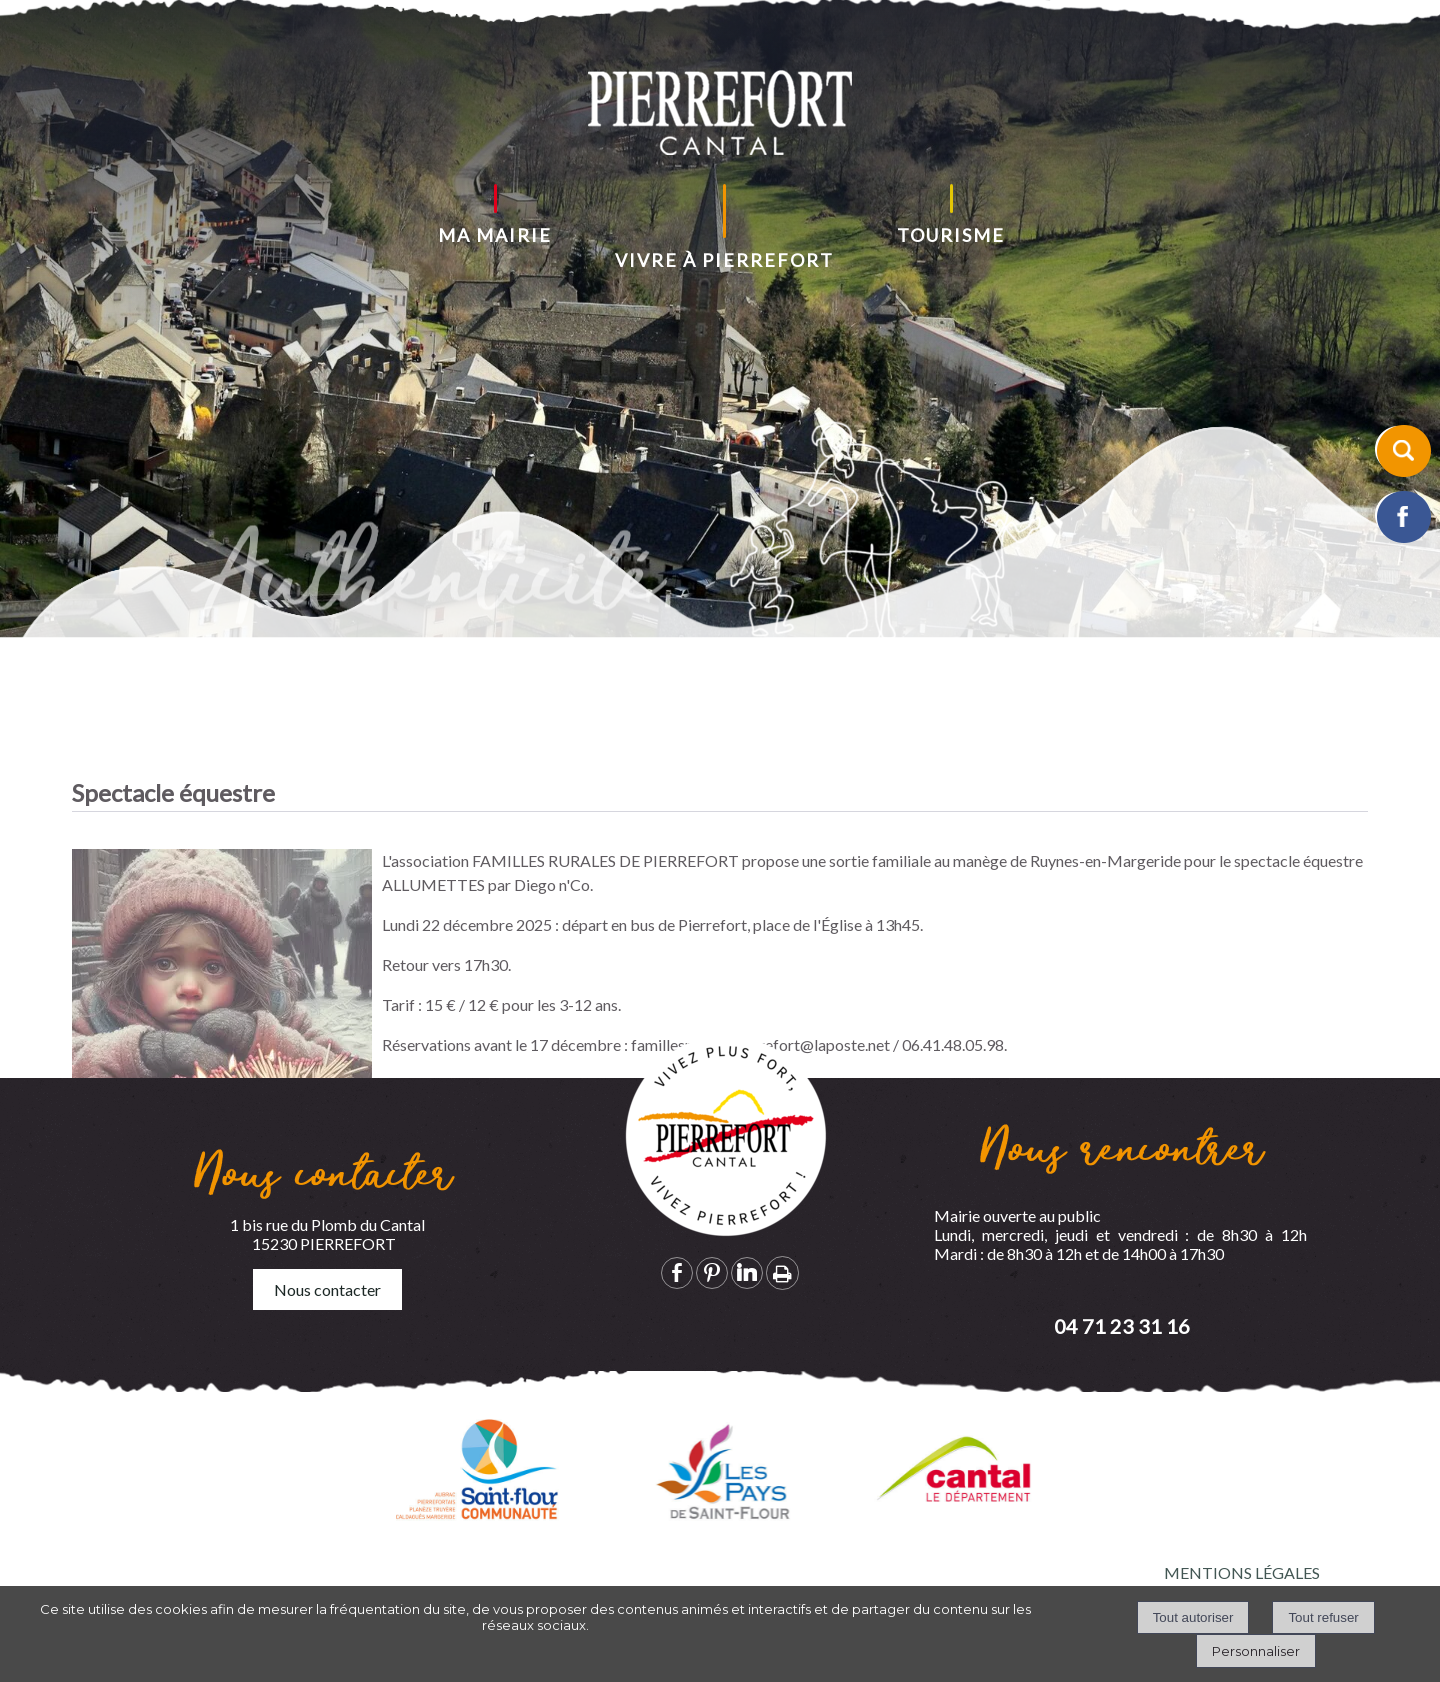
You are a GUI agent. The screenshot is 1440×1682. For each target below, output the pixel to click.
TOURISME (951, 235)
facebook (677, 1272)
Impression (782, 1273)
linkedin (747, 1272)
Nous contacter (327, 1289)
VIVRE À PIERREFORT (724, 260)
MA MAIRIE (495, 235)
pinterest (712, 1272)
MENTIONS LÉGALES (1242, 1572)
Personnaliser (1256, 1651)
